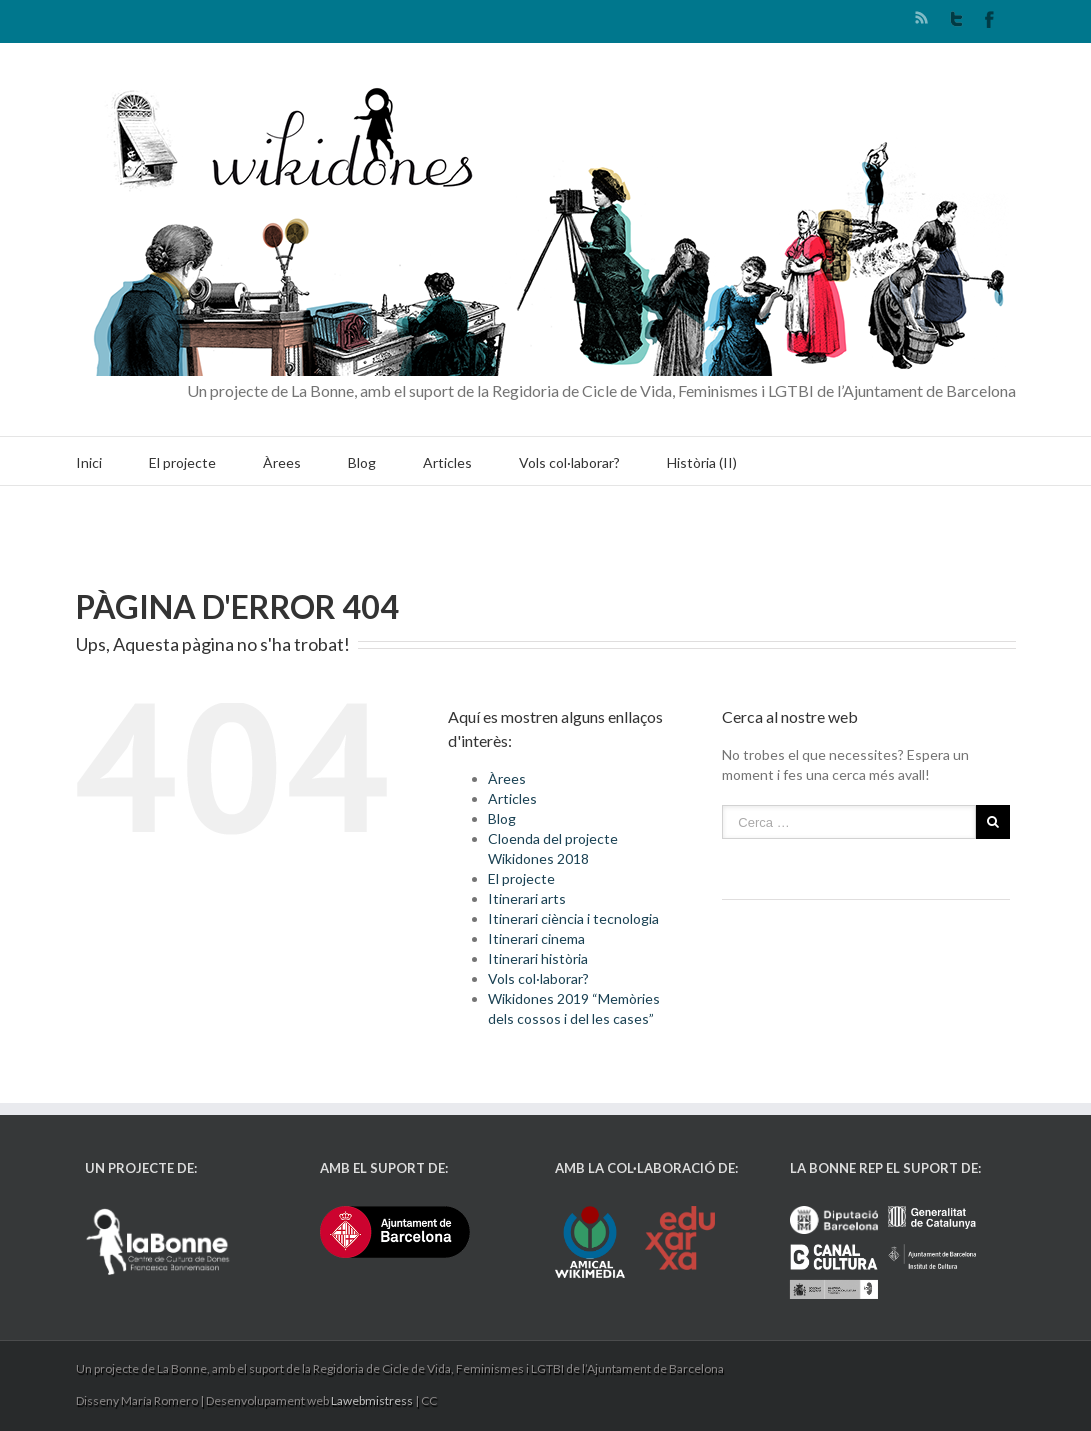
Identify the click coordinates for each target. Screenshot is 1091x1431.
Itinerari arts (527, 898)
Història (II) (702, 462)
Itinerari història (538, 958)
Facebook (989, 19)
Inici (89, 462)
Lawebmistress (372, 1400)
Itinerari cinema (536, 938)
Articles (447, 462)
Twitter (956, 19)
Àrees (282, 462)
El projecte (182, 462)
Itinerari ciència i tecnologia (573, 918)
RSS (921, 17)
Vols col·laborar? (569, 462)
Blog (362, 462)
